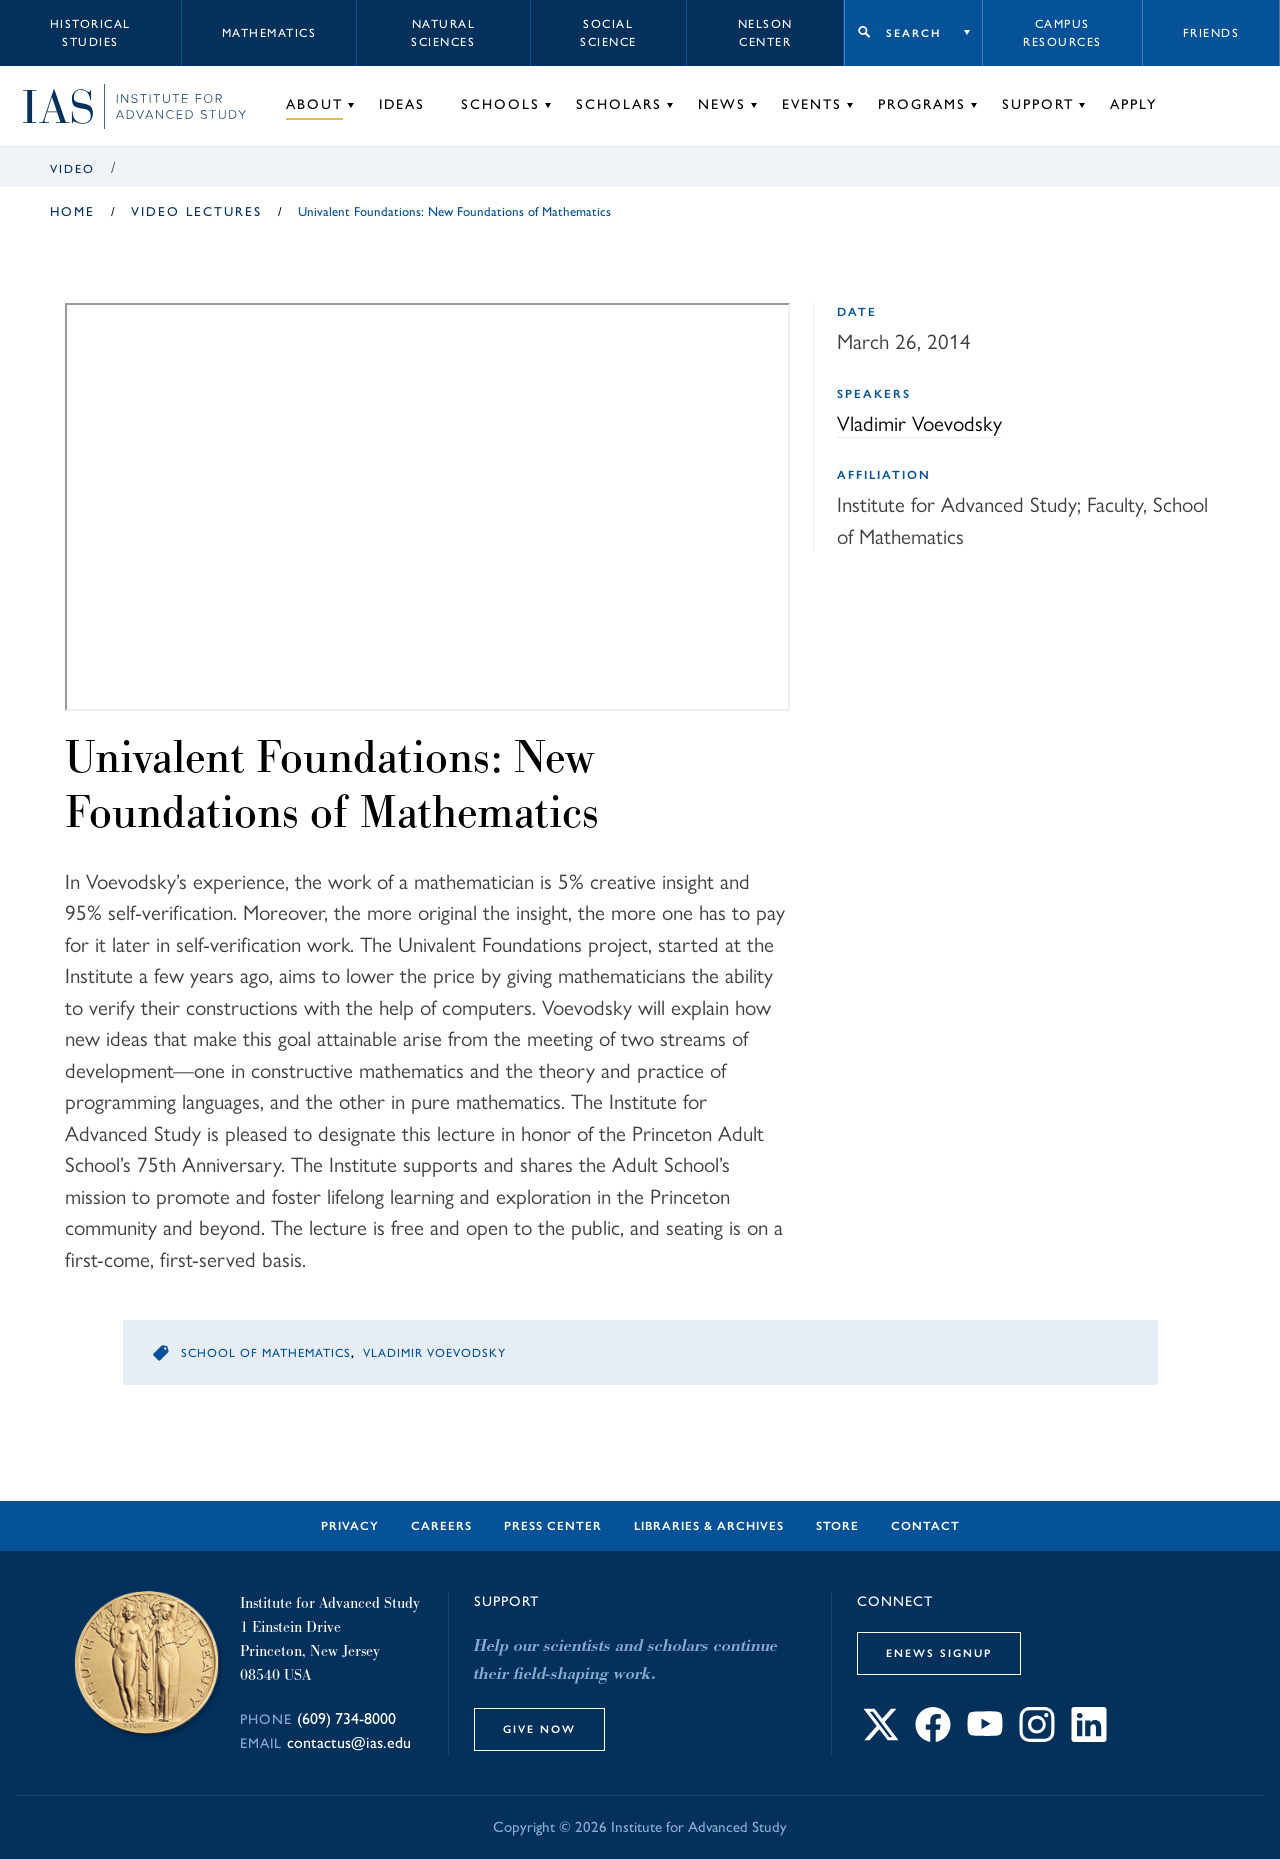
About (314, 104)
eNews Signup (939, 1653)
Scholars (619, 104)
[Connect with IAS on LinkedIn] (1089, 1735)
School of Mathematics (266, 1353)
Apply (1133, 104)
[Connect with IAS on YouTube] (985, 1735)
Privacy (350, 1526)
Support (1038, 104)
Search (913, 33)
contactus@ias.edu (349, 1742)
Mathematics (269, 33)
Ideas (402, 104)
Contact (925, 1526)
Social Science (608, 33)
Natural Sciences (443, 33)
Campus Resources (1062, 33)
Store (837, 1526)
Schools (500, 104)
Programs (922, 104)
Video (72, 169)
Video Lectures (196, 211)
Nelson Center (765, 33)
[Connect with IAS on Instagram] (1037, 1735)
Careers (441, 1526)
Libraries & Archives (709, 1526)
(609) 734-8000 (346, 1718)
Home (72, 211)
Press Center (553, 1526)
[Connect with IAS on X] (881, 1735)
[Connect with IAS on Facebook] (933, 1735)
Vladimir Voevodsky (919, 422)
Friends (1211, 33)
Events (812, 104)
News (722, 104)
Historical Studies (90, 33)
